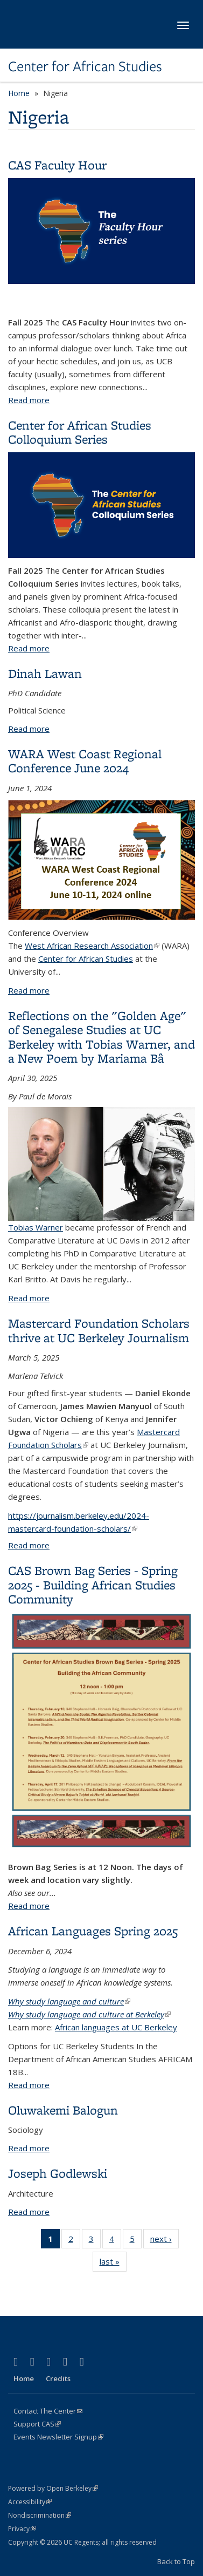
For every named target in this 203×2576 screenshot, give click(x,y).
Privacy (22, 2528)
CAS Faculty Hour (57, 165)
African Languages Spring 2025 (93, 1930)
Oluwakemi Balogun (63, 2110)
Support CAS (37, 2424)
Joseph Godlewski (57, 2173)
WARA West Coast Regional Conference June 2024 (85, 760)
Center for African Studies (85, 66)
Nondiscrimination (39, 2515)
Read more (29, 400)
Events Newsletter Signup (58, 2437)
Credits (58, 2378)
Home (19, 93)
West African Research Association (92, 945)
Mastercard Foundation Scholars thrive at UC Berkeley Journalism (99, 1330)
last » (113, 2263)
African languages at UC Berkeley (116, 2027)
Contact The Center (47, 2411)
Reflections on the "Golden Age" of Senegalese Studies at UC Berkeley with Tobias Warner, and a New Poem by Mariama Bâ (101, 1036)
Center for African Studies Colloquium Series (79, 432)
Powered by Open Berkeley (53, 2488)
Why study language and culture (69, 2001)
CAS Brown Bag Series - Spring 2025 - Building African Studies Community (93, 1584)
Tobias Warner (101, 1170)
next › (164, 2241)
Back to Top (176, 2561)
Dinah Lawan (45, 673)
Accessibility (30, 2501)
